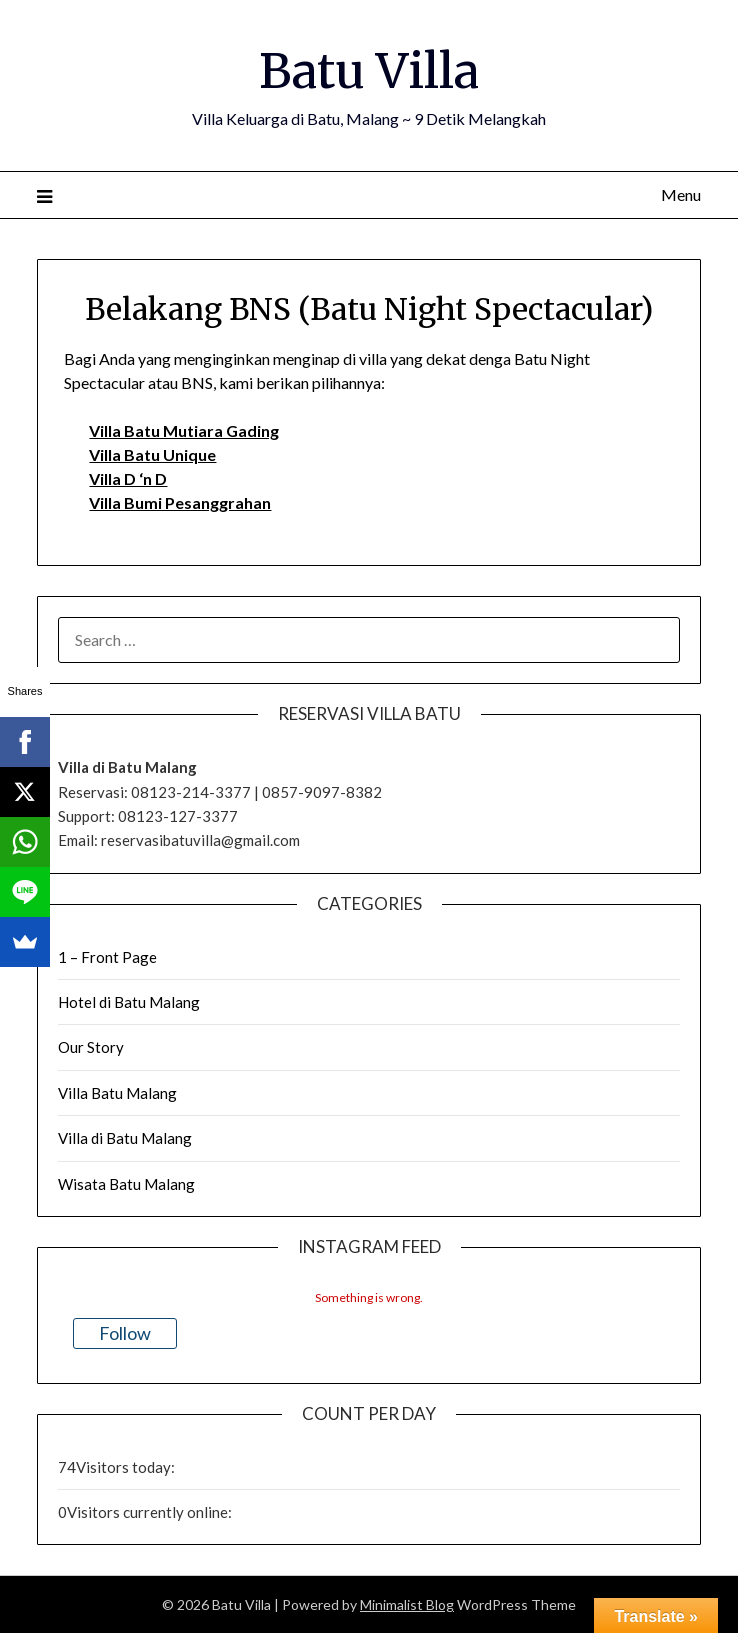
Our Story (91, 1047)
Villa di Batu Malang (125, 1138)
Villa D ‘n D (128, 478)
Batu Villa (369, 71)
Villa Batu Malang (117, 1093)
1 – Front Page (107, 957)
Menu (681, 194)
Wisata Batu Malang (126, 1184)
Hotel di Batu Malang (129, 1002)
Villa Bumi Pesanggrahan (180, 502)
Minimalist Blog (407, 1604)
